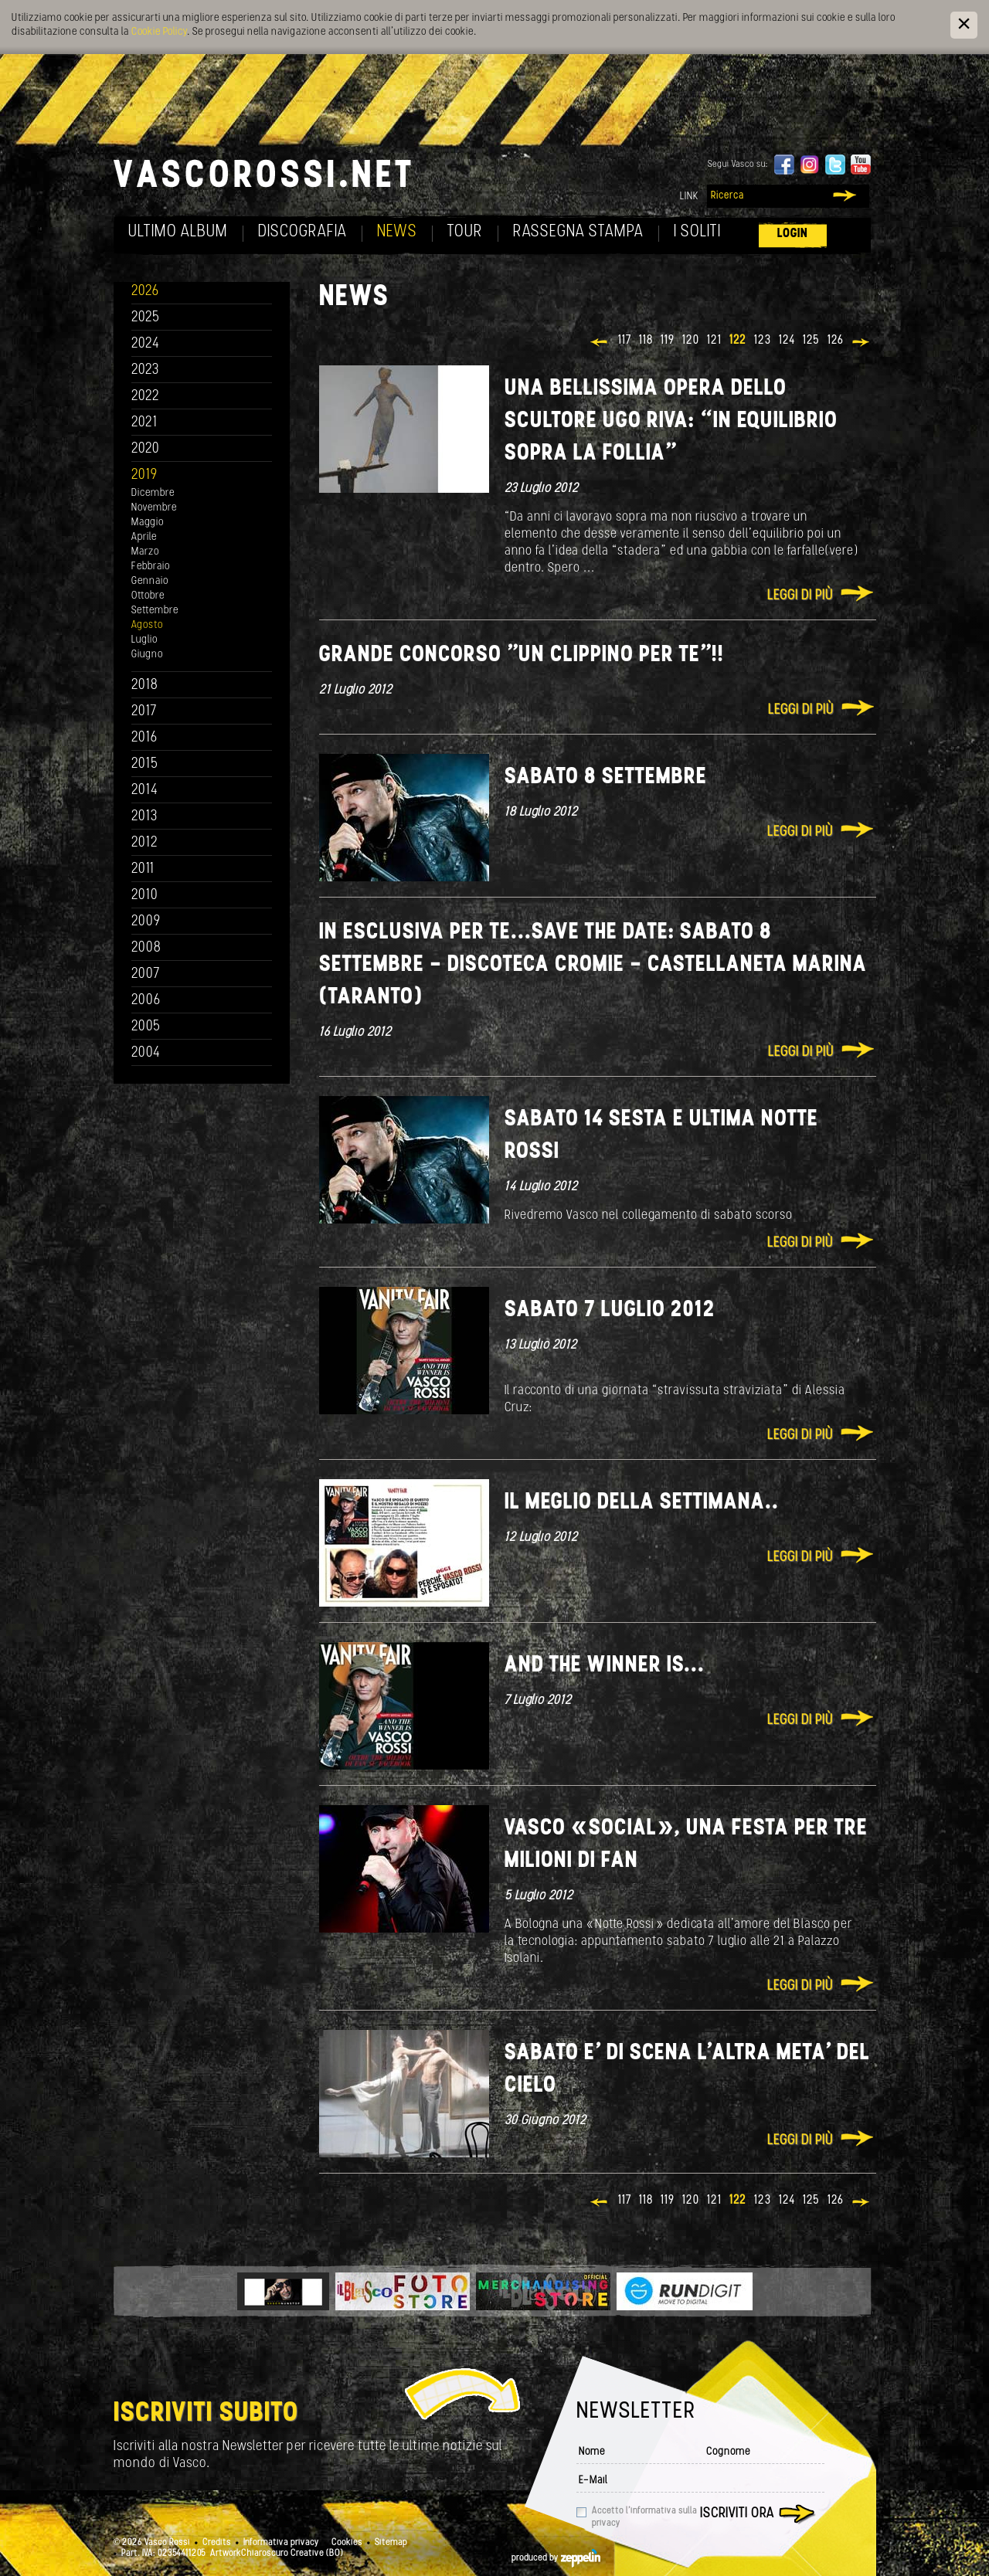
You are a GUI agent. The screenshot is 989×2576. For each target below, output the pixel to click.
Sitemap (391, 2542)
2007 (145, 974)
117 (624, 340)
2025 (145, 318)
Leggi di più (800, 596)
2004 (146, 1053)
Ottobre (148, 596)
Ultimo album (178, 232)
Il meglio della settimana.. (642, 1503)
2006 (146, 1000)
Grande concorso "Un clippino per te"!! (521, 655)
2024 (145, 344)
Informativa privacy (281, 2542)
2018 (144, 685)
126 (836, 340)
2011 (143, 869)
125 (811, 340)
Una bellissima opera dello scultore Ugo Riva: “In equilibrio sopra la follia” (671, 421)
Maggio (147, 522)
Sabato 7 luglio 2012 (610, 1310)
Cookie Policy (159, 32)
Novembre (154, 508)
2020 (145, 449)
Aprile (144, 537)
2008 (146, 948)
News (397, 232)
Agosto (147, 625)
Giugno (147, 654)
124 (787, 340)
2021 (144, 423)
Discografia (302, 232)
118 (646, 340)
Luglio (144, 640)
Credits (216, 2542)
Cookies (346, 2542)
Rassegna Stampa (578, 232)
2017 (144, 711)
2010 (144, 895)
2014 (144, 790)
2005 (146, 1027)
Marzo (145, 552)
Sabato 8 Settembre (606, 777)
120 (690, 340)
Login (792, 233)
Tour (465, 232)
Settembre (154, 610)
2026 (145, 291)
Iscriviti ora (737, 2513)
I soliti (697, 232)
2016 (144, 738)
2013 (144, 816)
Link (689, 196)
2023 (145, 370)
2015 (144, 764)
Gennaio (149, 581)
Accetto (644, 2517)
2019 (144, 475)
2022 (145, 396)
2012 (144, 843)
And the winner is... (605, 1666)
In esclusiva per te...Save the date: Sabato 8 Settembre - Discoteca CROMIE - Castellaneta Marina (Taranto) (593, 965)
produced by (555, 2558)
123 (762, 340)
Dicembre (153, 493)
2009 (146, 922)
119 (668, 340)
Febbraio (150, 566)
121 (714, 340)
